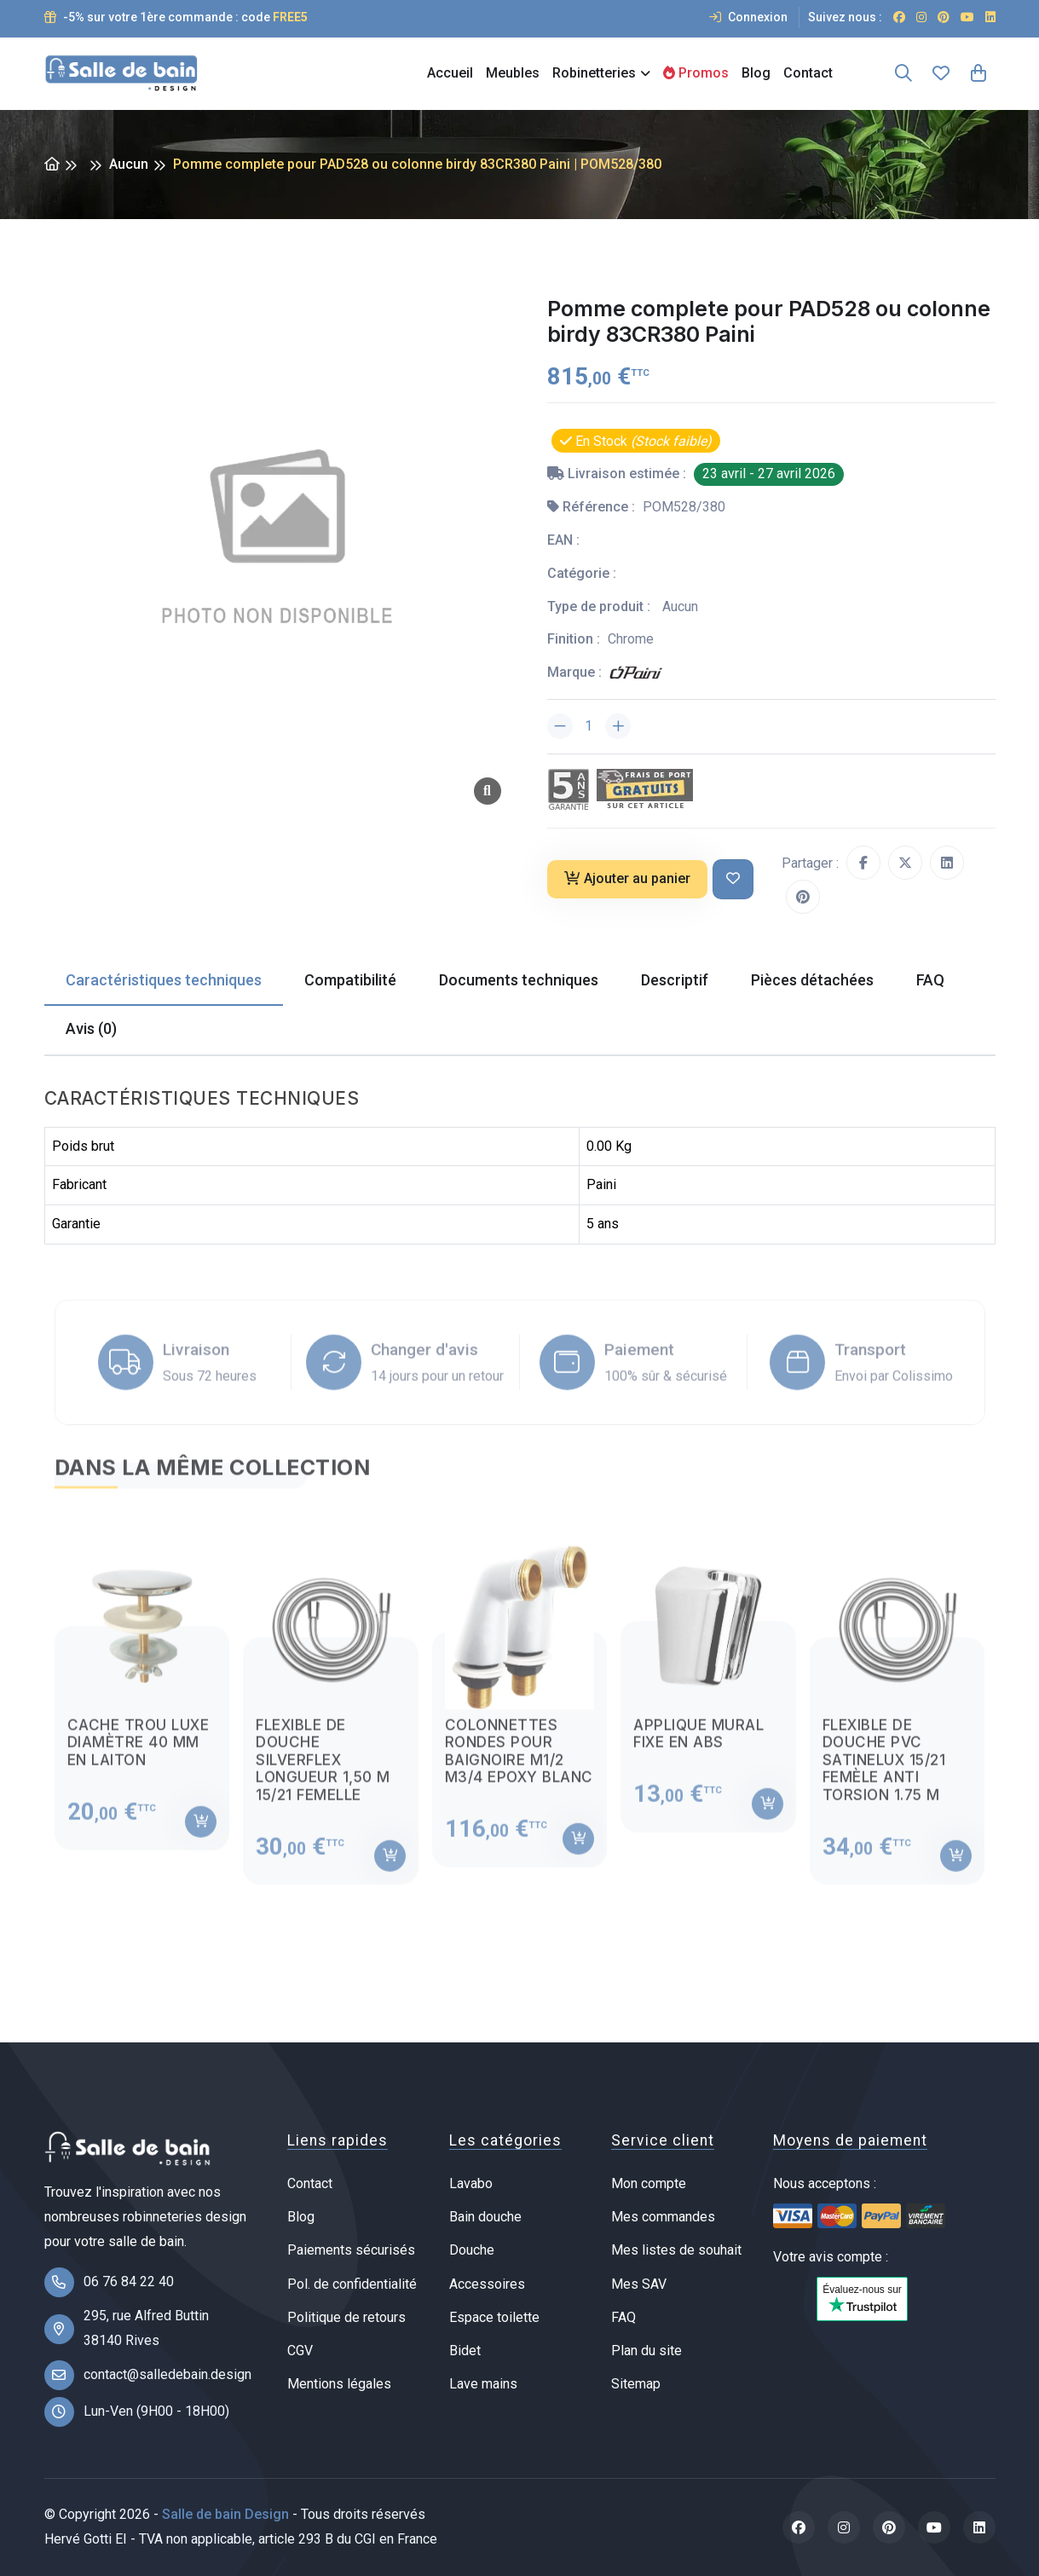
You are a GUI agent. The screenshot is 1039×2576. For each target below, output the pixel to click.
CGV (300, 2350)
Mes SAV (639, 2284)
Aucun (128, 164)
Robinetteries (594, 73)
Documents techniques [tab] (518, 980)
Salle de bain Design (225, 2514)
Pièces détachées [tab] (812, 980)
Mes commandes (663, 2217)
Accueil (450, 73)
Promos (696, 73)
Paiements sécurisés (351, 2250)
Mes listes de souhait (676, 2250)
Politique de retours (346, 2317)
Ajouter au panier (627, 878)
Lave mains (483, 2384)
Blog (756, 73)
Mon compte (648, 2183)
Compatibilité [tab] (350, 980)
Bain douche (485, 2217)
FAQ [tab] (930, 980)
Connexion (748, 17)
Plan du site (646, 2350)
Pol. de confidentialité (352, 2284)
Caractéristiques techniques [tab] (164, 980)
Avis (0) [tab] (91, 1028)
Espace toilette (494, 2317)
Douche (471, 2250)
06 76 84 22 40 (129, 2281)
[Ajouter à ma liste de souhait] (733, 879)
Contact (808, 73)
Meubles (513, 73)
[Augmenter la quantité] (618, 726)
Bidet (465, 2350)
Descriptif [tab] (674, 980)
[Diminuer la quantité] (560, 726)
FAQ (623, 2317)
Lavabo (471, 2183)
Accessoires (487, 2284)
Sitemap (636, 2384)
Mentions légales (339, 2384)
